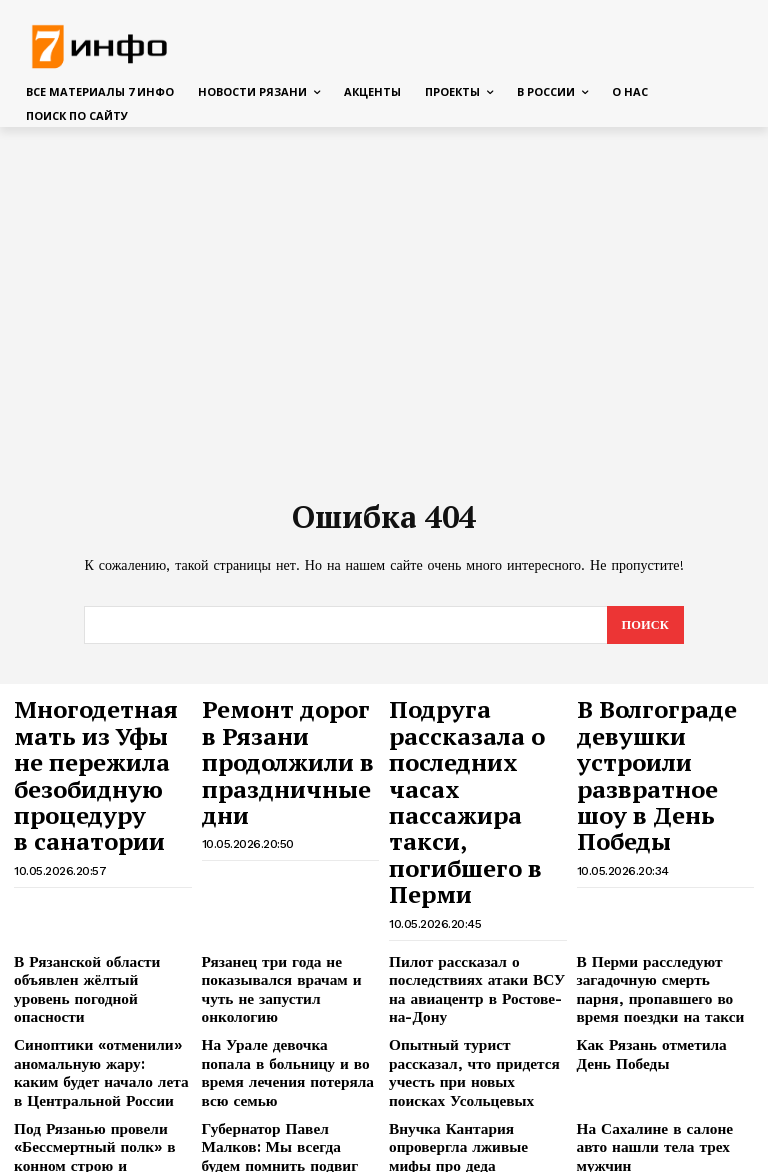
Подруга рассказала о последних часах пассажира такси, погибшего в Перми (476, 742)
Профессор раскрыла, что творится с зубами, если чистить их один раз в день (283, 1093)
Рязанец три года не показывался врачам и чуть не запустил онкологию (285, 876)
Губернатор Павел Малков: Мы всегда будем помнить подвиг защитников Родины (285, 1021)
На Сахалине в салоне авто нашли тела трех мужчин (658, 1013)
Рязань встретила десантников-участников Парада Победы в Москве (653, 1093)
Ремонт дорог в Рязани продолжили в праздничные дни (283, 732)
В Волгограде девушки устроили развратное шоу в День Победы (660, 732)
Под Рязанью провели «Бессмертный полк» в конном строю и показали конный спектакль (91, 1029)
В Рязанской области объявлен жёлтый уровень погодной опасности (92, 876)
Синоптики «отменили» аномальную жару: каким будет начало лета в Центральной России (90, 956)
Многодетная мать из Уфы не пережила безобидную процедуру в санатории (98, 751)
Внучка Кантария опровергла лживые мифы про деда (477, 1013)
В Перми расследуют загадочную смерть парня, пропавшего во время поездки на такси (655, 884)
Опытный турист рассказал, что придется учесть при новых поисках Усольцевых (473, 948)
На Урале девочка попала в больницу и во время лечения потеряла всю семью (290, 948)
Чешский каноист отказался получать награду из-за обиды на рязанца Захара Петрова (473, 1101)
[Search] (644, 626)
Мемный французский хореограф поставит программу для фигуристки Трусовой (96, 1101)
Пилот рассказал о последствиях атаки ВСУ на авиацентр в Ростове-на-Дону (472, 884)
